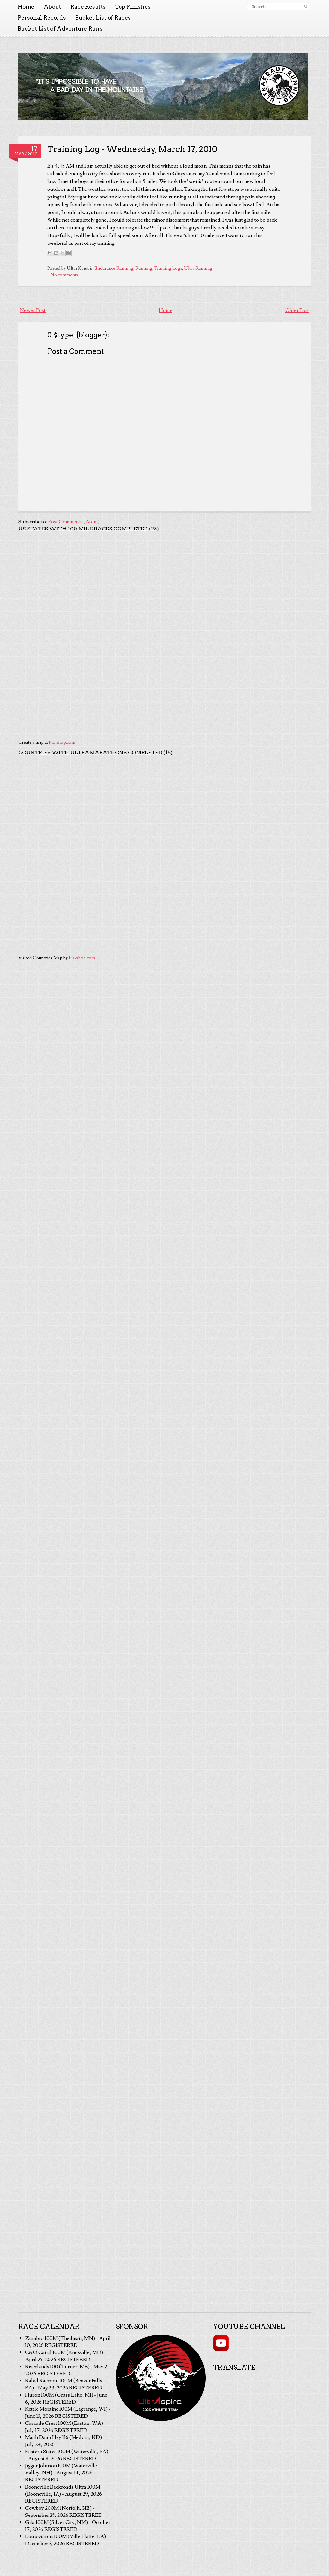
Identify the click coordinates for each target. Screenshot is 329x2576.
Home (26, 7)
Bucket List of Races (103, 17)
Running (143, 268)
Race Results (88, 7)
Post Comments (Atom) (74, 522)
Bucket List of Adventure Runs (60, 28)
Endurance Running (113, 268)
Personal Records (42, 17)
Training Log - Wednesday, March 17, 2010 (132, 149)
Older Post (297, 310)
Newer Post (33, 310)
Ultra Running (198, 268)
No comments (64, 275)
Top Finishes (133, 7)
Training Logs (168, 268)
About (52, 7)
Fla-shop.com (62, 742)
